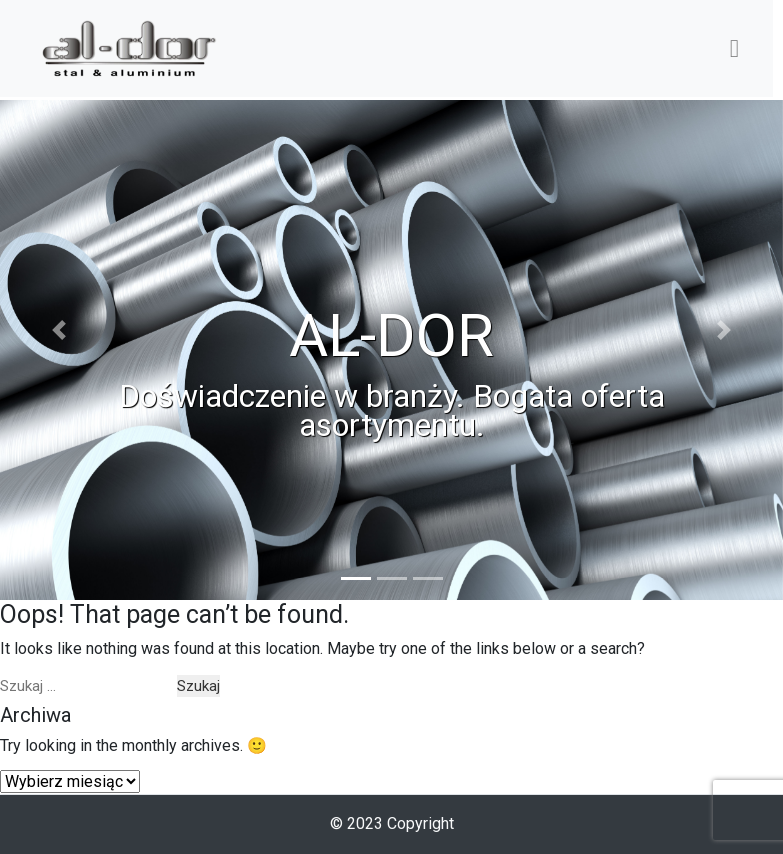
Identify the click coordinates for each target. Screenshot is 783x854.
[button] (58, 350)
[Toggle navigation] (734, 48)
